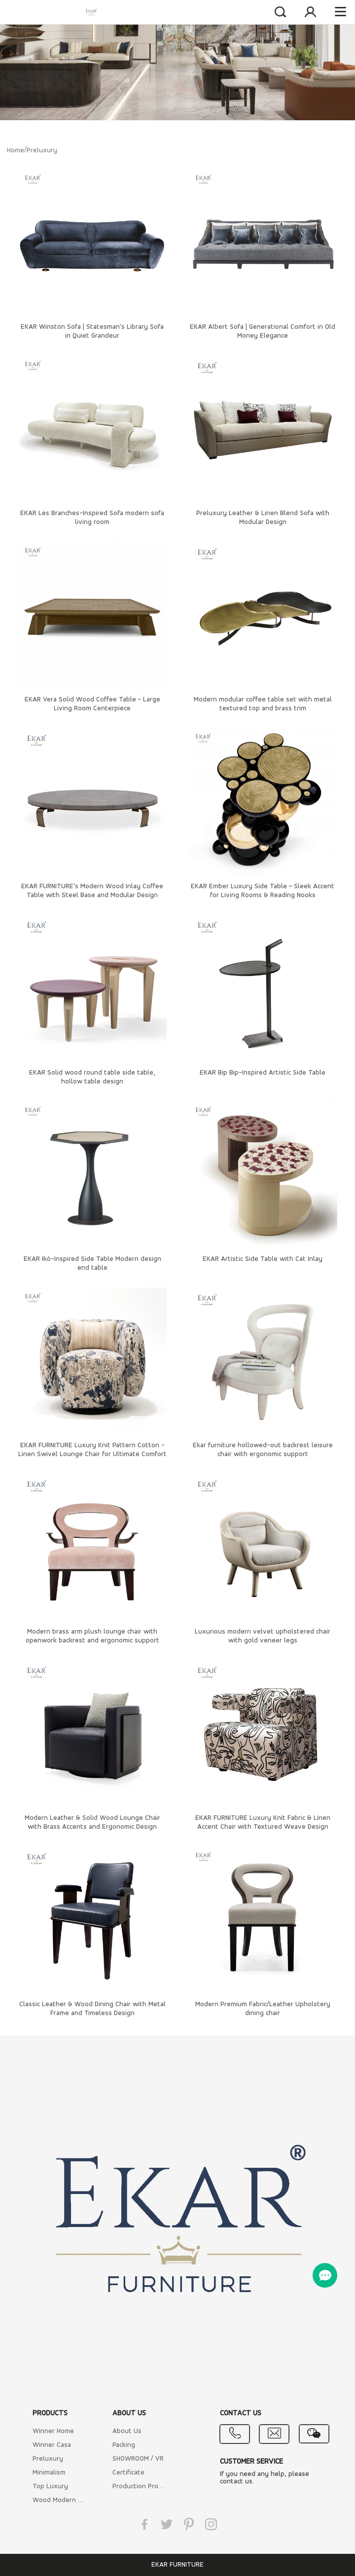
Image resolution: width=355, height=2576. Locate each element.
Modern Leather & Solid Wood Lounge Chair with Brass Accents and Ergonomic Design (92, 1822)
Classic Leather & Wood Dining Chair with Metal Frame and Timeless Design (92, 2009)
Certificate (128, 2472)
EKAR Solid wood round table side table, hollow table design (92, 1077)
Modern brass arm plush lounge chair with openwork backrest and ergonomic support (92, 1636)
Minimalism (49, 2472)
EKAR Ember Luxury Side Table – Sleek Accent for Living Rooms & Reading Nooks (262, 891)
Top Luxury (50, 2486)
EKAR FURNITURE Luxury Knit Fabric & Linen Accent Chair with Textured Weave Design (262, 1822)
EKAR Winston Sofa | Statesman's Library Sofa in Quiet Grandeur (92, 331)
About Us (127, 2431)
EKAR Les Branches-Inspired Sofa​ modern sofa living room (92, 518)
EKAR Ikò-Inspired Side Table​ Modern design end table (92, 1263)
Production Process (139, 2486)
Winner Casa (52, 2445)
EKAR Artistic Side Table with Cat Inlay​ (262, 1259)
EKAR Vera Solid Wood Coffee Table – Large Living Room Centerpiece (92, 704)
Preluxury (42, 150)
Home (15, 150)
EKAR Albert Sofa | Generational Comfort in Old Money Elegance (262, 331)
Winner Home (53, 2431)
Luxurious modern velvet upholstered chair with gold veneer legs (262, 1636)
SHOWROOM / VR (138, 2459)
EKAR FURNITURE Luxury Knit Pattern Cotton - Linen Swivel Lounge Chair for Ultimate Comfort (92, 1450)
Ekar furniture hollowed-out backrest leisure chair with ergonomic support (263, 1450)
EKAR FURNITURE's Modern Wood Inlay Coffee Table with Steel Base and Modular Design (92, 891)
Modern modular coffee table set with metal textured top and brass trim (263, 704)
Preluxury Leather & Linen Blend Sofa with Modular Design (262, 518)
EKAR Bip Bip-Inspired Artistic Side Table (262, 1073)
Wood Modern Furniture (59, 2500)
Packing (123, 2445)
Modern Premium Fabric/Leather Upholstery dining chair (262, 2009)
